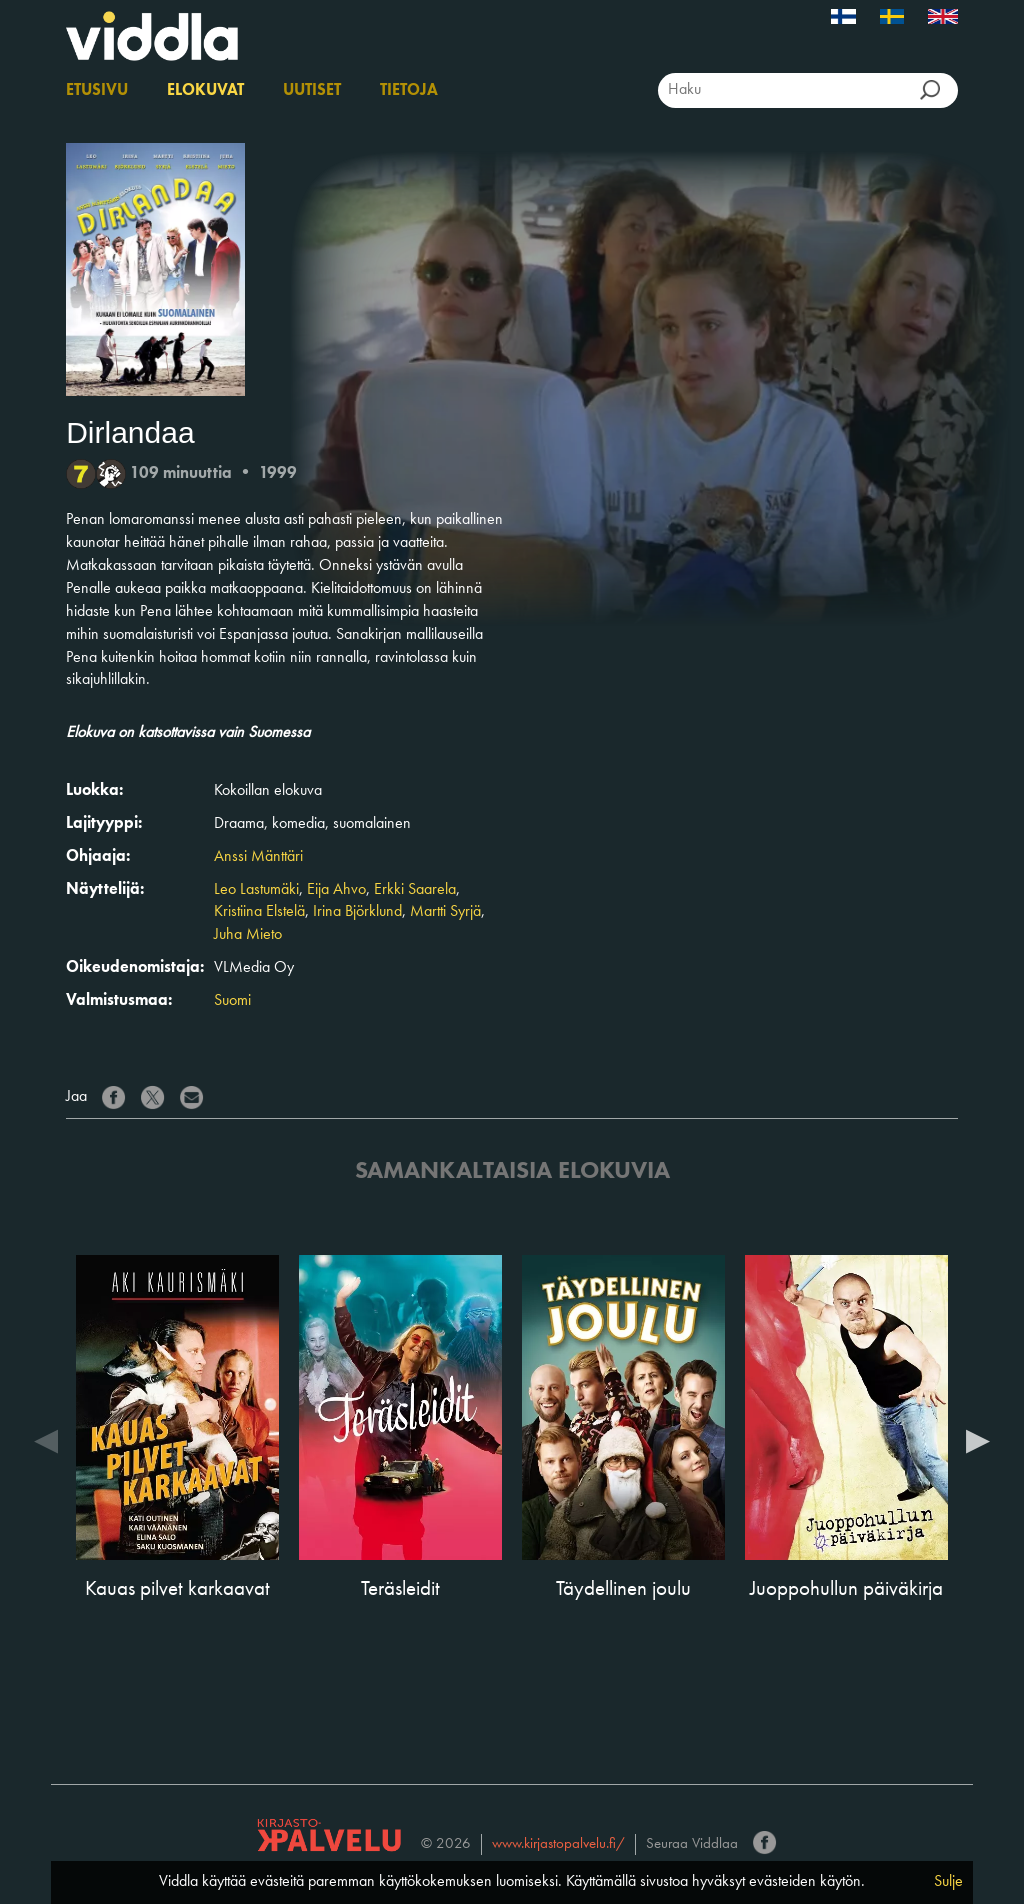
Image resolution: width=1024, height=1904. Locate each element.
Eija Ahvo (336, 890)
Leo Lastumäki (256, 890)
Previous (46, 1440)
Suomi (232, 1001)
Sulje (948, 1882)
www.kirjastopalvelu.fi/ (558, 1844)
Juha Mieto (248, 935)
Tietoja (409, 91)
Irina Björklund (357, 912)
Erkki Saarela (415, 890)
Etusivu (97, 91)
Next (978, 1440)
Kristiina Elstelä (259, 912)
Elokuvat (205, 91)
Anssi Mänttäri (258, 857)
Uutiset (312, 91)
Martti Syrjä (445, 912)
